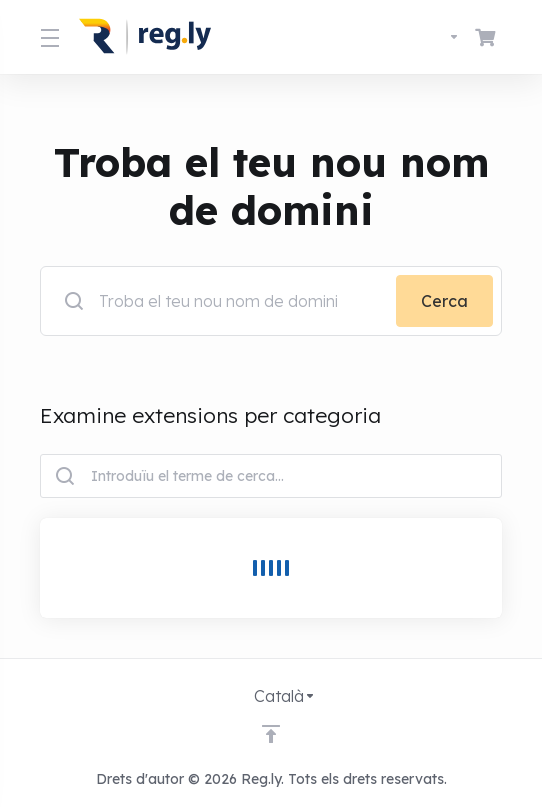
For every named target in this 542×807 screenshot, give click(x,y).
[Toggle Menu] (47, 37)
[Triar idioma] (436, 37)
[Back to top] (271, 734)
